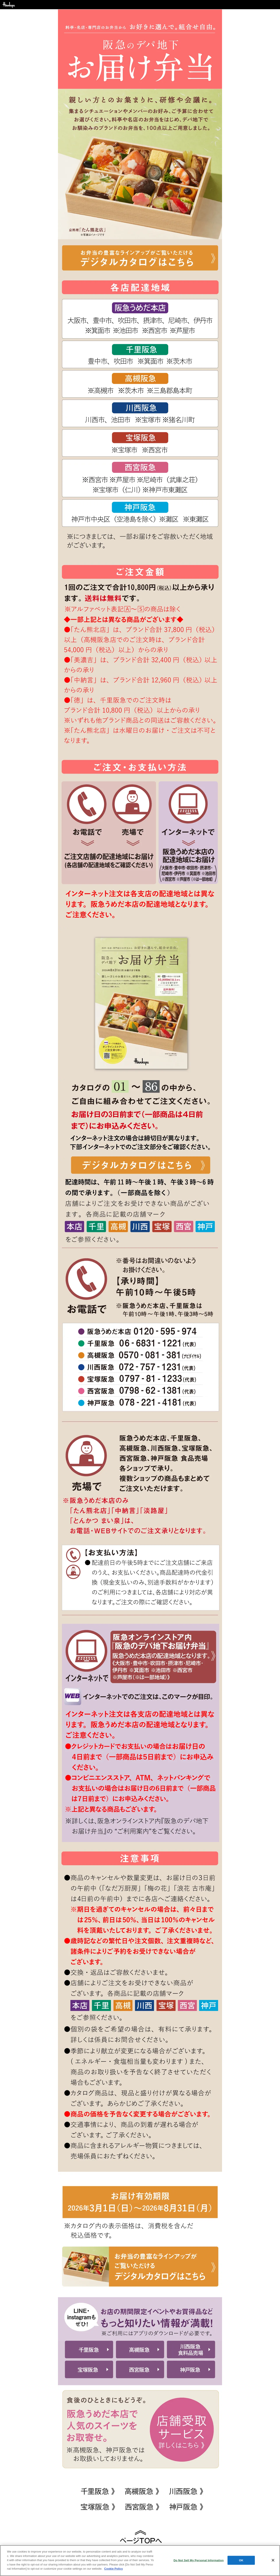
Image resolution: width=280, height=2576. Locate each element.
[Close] (273, 2560)
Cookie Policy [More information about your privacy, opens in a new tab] (113, 2568)
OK (241, 2560)
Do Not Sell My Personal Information (198, 2560)
